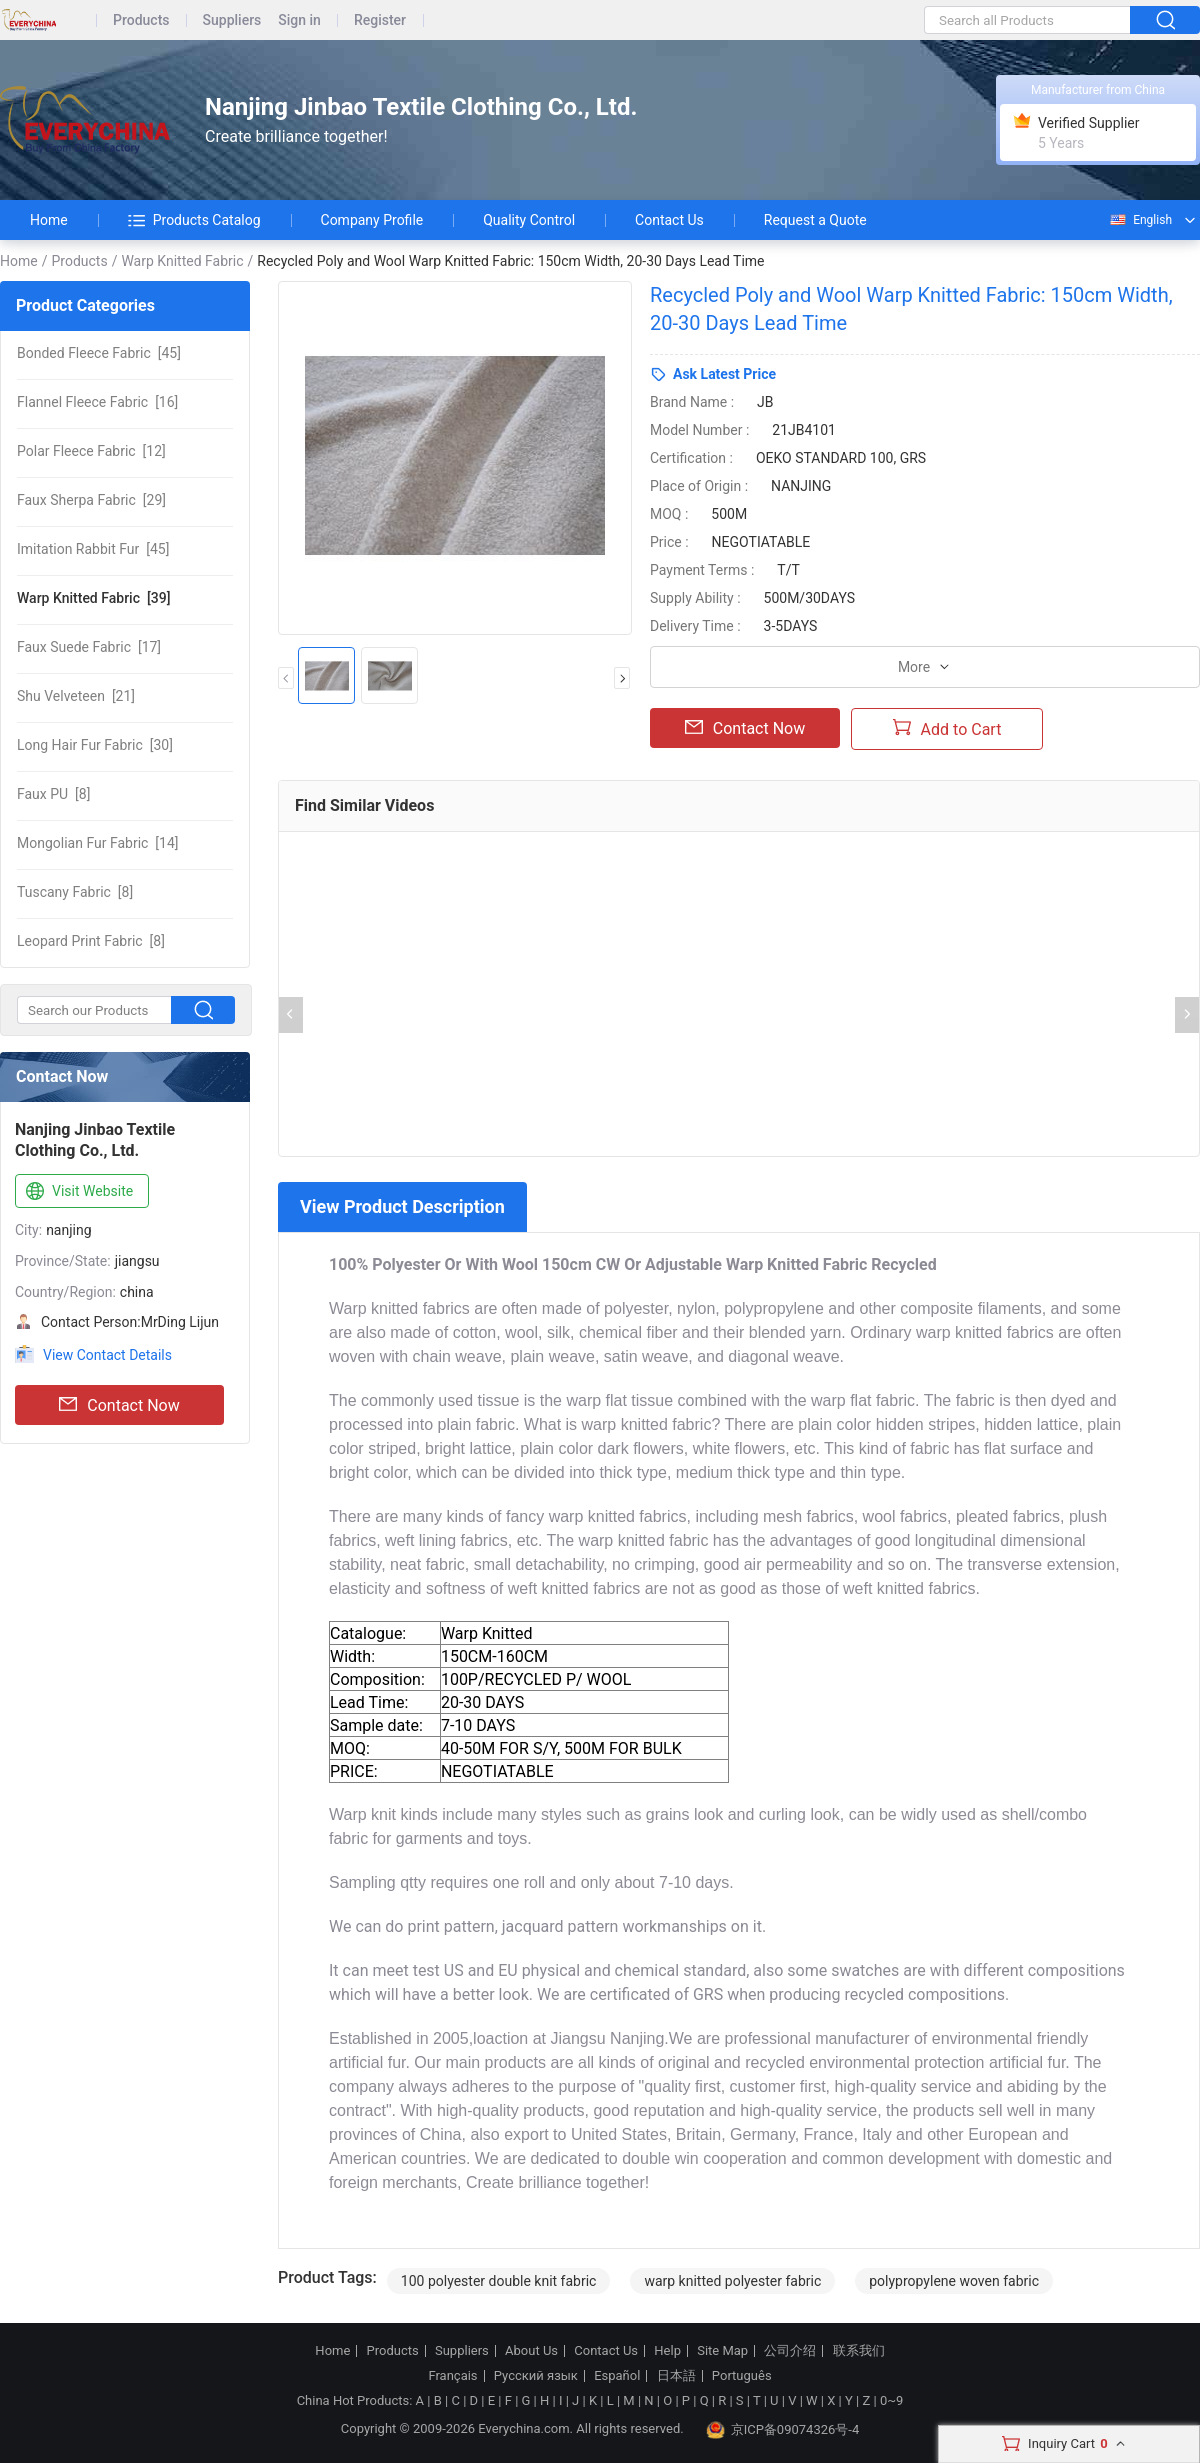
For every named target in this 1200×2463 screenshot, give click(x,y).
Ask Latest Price (724, 374)
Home (49, 220)
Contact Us (669, 220)
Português (742, 2376)
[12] (91, 451)
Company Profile (372, 220)
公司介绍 (790, 2351)
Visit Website (77, 1192)
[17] (89, 647)
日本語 (676, 2376)
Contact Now (119, 1405)
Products (141, 20)
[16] (97, 402)
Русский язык (536, 2376)
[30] (95, 745)
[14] (98, 843)
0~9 (891, 2400)
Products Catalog (194, 220)
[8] (53, 794)
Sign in (299, 20)
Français (452, 2376)
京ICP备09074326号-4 (783, 2430)
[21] (76, 696)
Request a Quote (815, 220)
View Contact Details (107, 1355)
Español (617, 2376)
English (1140, 220)
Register (380, 20)
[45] (99, 353)
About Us (531, 2351)
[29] (91, 500)
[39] (93, 598)
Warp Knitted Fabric (182, 261)
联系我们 (859, 2351)
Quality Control (529, 220)
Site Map (722, 2351)
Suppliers (232, 20)
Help (667, 2351)
